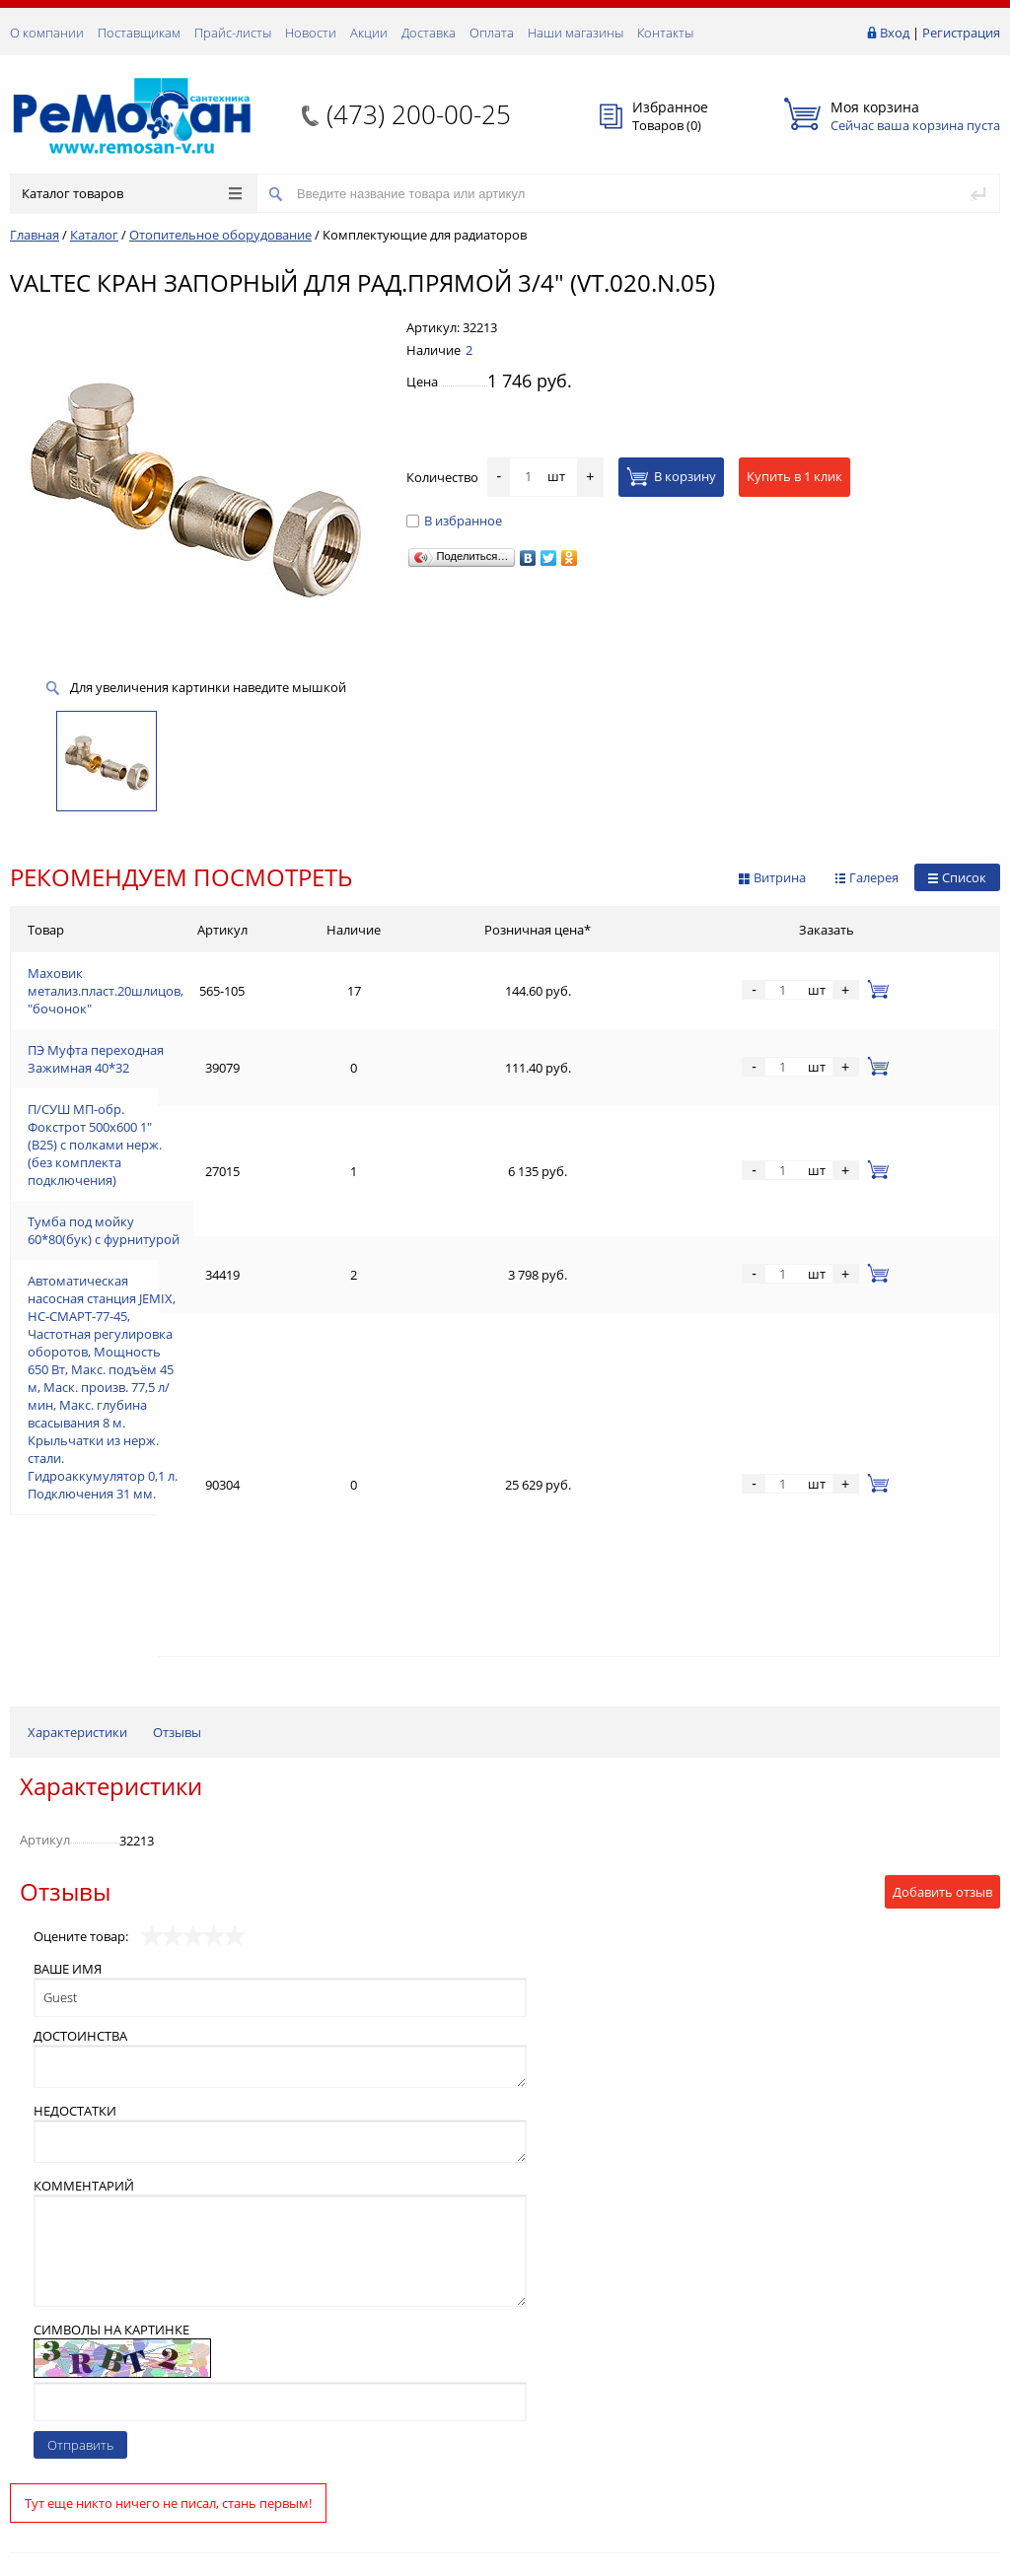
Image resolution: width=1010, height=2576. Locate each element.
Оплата (491, 32)
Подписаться (931, 2401)
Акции (369, 32)
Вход (894, 32)
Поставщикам (139, 32)
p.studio (979, 2558)
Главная (34, 235)
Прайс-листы (232, 32)
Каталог (94, 235)
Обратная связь (68, 2397)
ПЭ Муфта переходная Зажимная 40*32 (148, 1023)
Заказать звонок (67, 2330)
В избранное (454, 520)
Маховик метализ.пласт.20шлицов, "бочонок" (168, 976)
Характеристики (77, 1324)
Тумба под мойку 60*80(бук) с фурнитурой (158, 1130)
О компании (47, 32)
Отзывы (177, 1324)
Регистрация (961, 32)
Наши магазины (575, 32)
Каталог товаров (132, 193)
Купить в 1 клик (794, 476)
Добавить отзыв (942, 1484)
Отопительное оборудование (220, 235)
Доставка (428, 32)
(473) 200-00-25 (418, 114)
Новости (310, 32)
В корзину (671, 476)
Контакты (665, 32)
